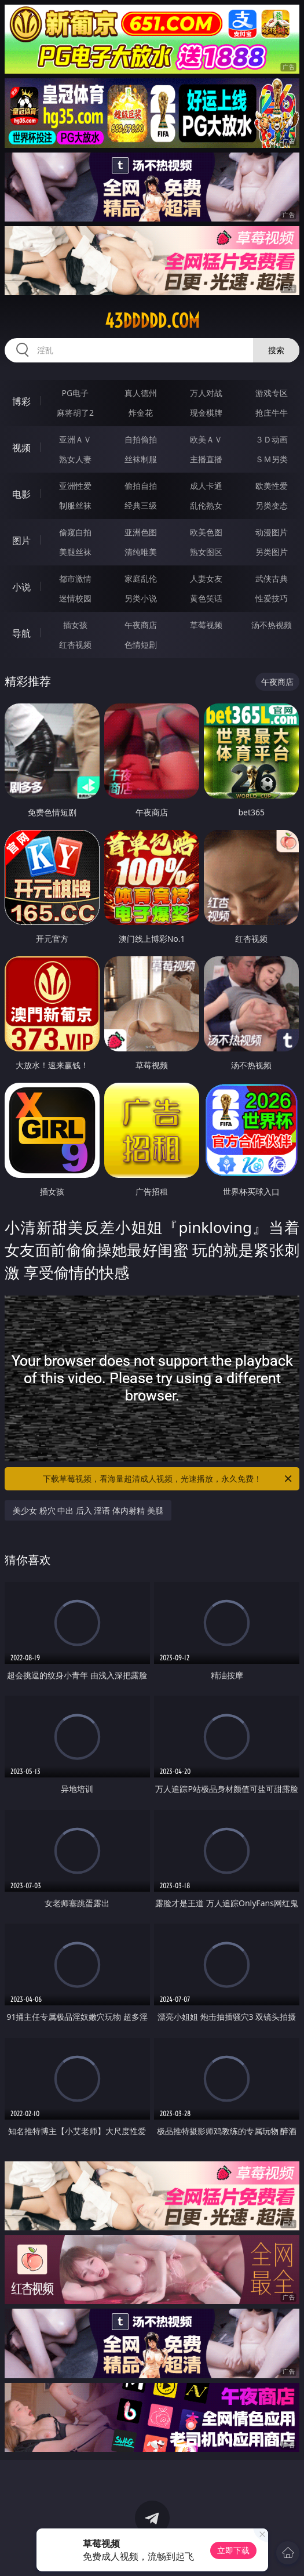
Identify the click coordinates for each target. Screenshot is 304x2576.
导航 (21, 633)
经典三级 (140, 505)
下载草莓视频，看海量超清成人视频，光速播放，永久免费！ (168, 1479)
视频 (21, 447)
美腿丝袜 (75, 551)
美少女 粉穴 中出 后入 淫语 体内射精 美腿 (88, 1510)
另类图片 (271, 551)
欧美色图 (206, 532)
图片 (21, 540)
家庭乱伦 (140, 578)
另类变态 (271, 505)
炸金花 (141, 412)
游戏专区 (271, 392)
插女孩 (75, 624)
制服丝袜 (75, 505)
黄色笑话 (206, 598)
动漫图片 (271, 532)
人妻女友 (206, 578)
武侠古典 (271, 578)
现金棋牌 (206, 412)
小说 (21, 586)
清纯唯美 (140, 551)
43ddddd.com (152, 320)
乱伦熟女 (206, 505)
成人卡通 (206, 485)
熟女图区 (206, 551)
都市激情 (75, 578)
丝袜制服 (140, 459)
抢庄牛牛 (271, 412)
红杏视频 (75, 644)
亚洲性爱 (75, 485)
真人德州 (140, 392)
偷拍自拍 (140, 485)
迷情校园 (75, 598)
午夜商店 (140, 624)
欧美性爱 (271, 485)
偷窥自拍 (75, 532)
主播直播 (206, 459)
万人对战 (206, 392)
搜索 (276, 349)
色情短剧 (140, 644)
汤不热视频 (271, 624)
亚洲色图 (140, 532)
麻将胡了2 (75, 412)
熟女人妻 (75, 459)
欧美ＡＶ (206, 439)
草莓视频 (206, 624)
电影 (21, 494)
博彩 (21, 401)
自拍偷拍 (140, 439)
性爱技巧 (271, 598)
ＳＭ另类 (271, 459)
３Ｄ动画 (271, 439)
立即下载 (233, 2550)
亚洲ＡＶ (75, 439)
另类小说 (140, 598)
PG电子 (75, 392)
